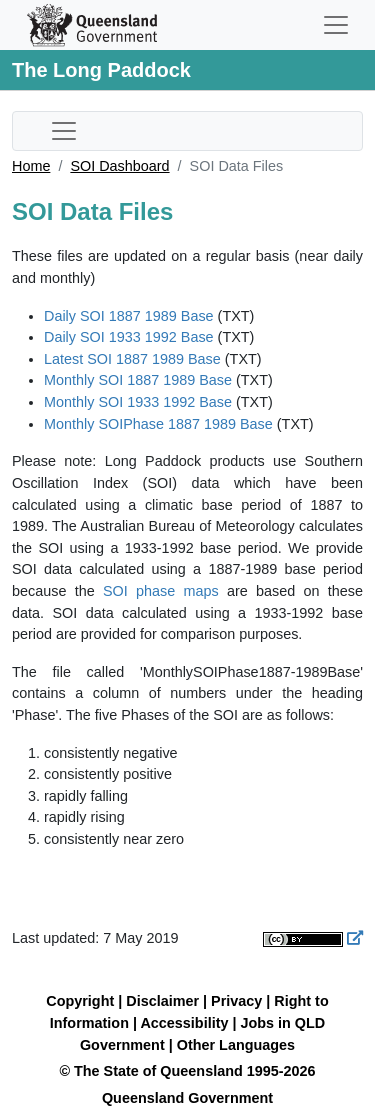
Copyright (80, 1001)
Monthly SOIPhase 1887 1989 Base (158, 424)
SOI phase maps (161, 591)
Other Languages (236, 1045)
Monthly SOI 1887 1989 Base (138, 380)
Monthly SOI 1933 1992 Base (138, 402)
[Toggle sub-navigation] (64, 131)
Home (31, 166)
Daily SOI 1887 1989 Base (129, 316)
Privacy (236, 1001)
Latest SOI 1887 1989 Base (132, 359)
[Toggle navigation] (336, 25)
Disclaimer (162, 1001)
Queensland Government (187, 1098)
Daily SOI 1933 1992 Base (129, 337)
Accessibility (184, 1023)
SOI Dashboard (119, 166)
